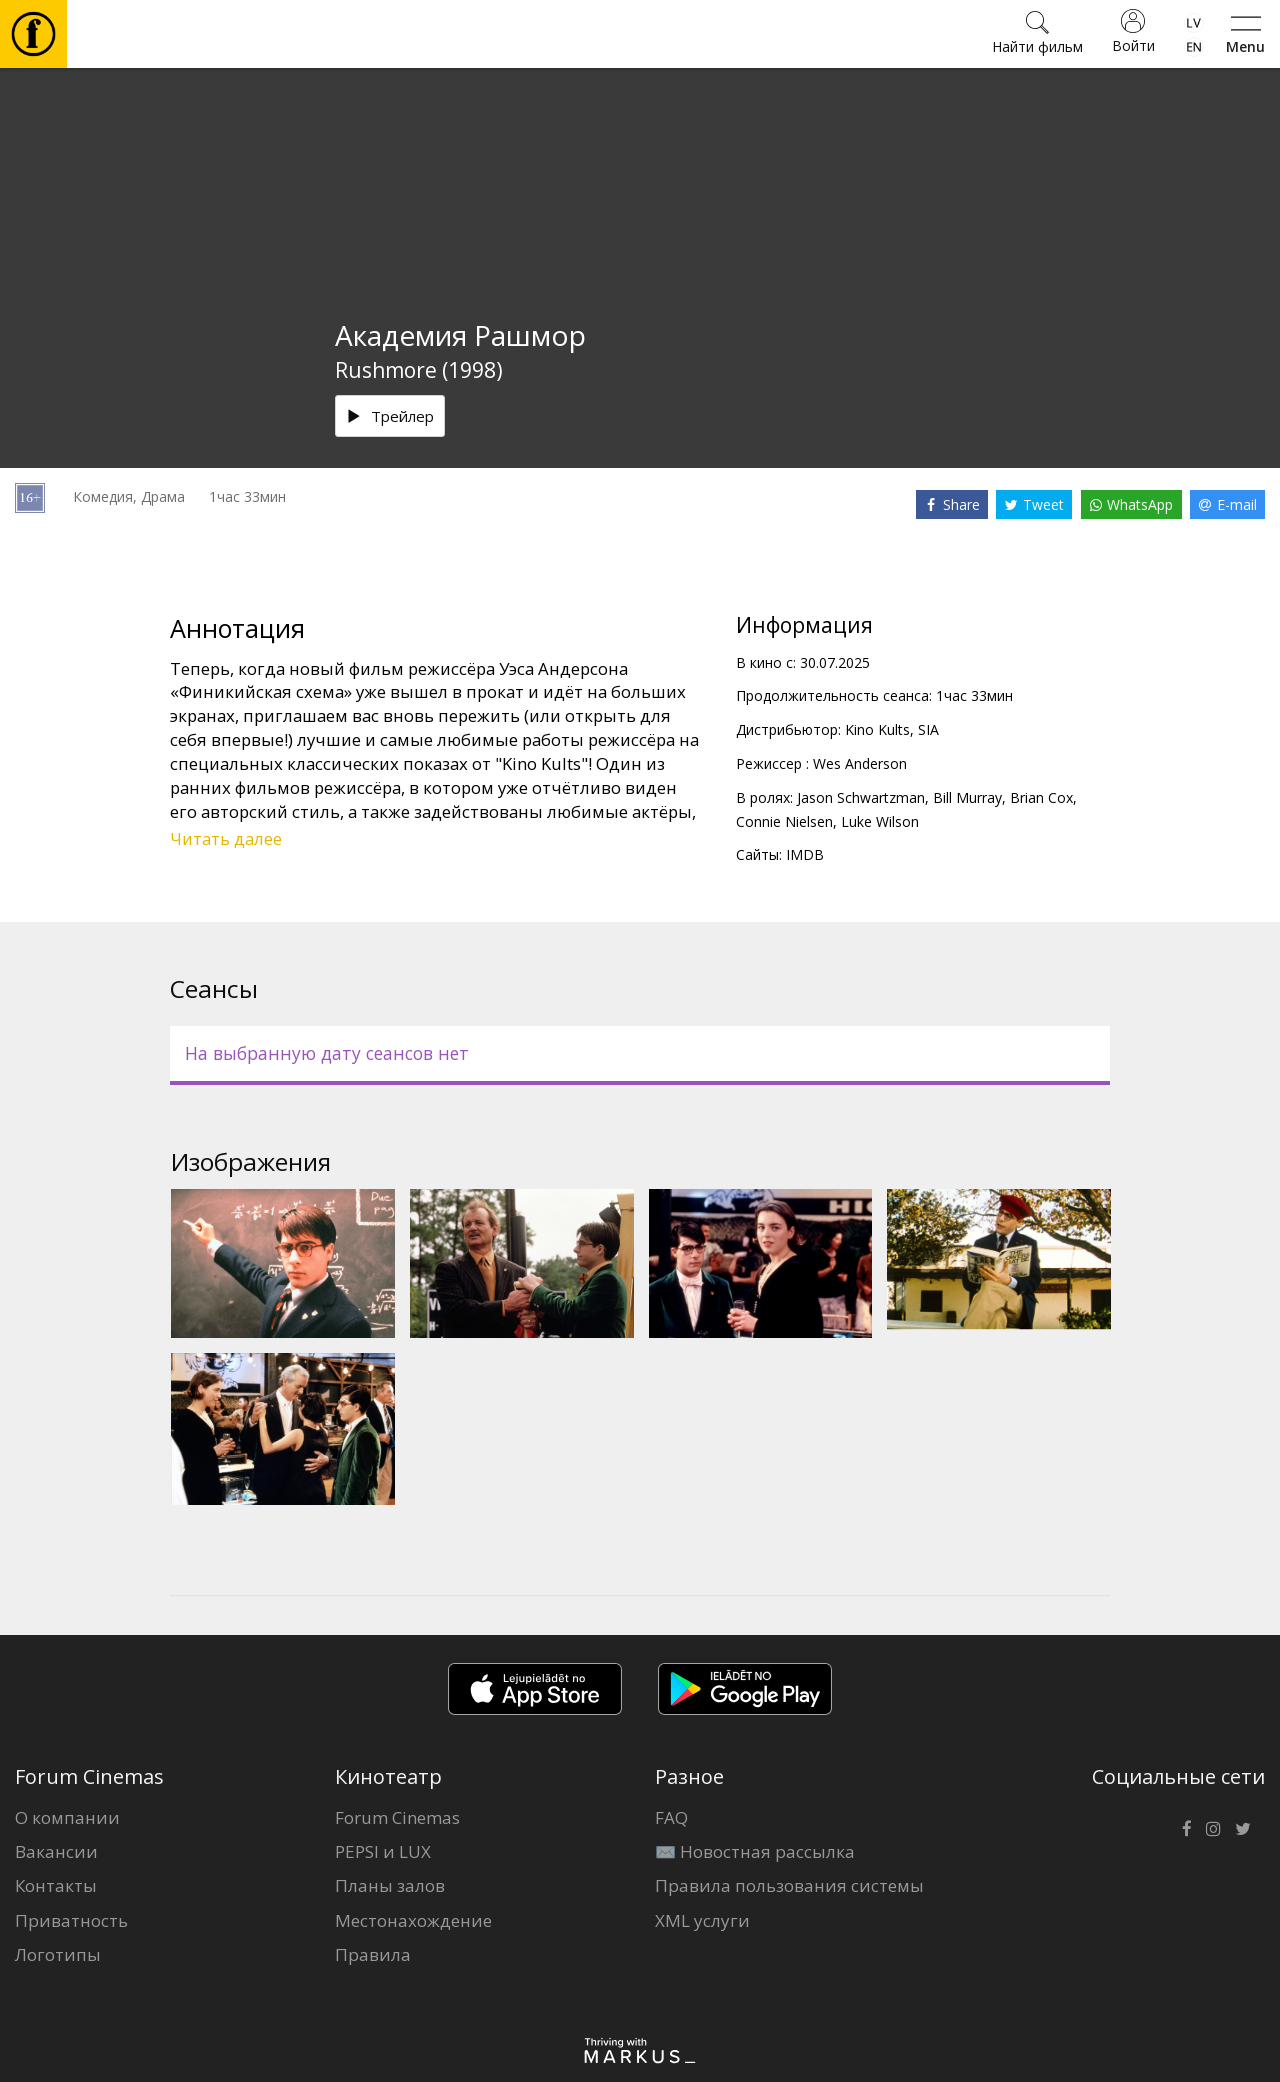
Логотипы (58, 1954)
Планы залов (390, 1885)
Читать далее (226, 838)
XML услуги (702, 1920)
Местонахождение (413, 1920)
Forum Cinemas (397, 1817)
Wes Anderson (860, 763)
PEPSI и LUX (383, 1851)
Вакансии (56, 1851)
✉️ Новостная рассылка (755, 1851)
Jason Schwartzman (861, 797)
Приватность (71, 1920)
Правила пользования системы (789, 1885)
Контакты (56, 1885)
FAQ (671, 1817)
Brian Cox (1041, 797)
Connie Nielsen (784, 821)
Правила (373, 1954)
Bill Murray (967, 797)
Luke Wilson (880, 821)
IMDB (805, 854)
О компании (67, 1817)
